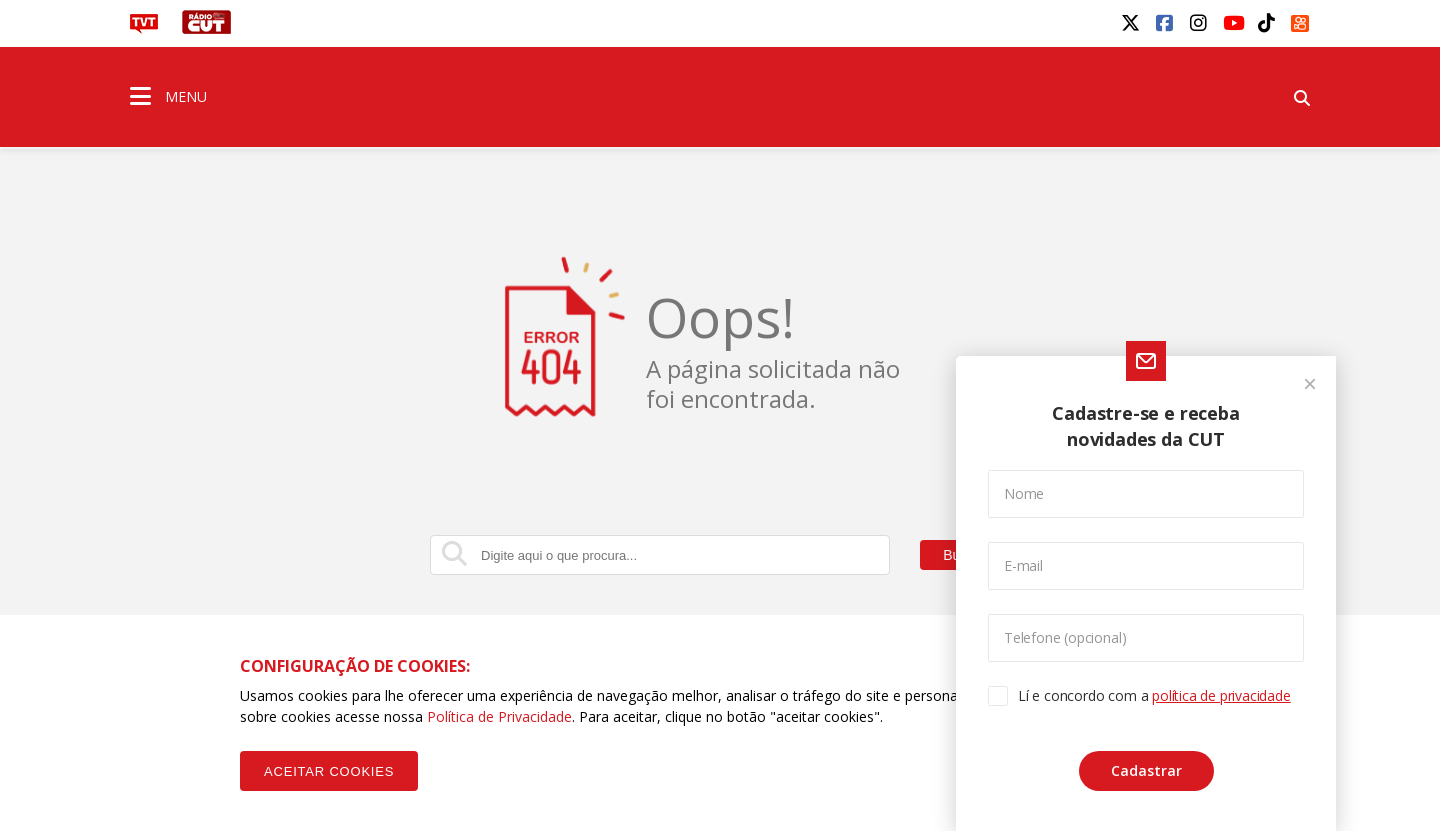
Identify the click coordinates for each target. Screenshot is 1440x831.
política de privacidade (1221, 695)
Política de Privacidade (499, 716)
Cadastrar (1146, 770)
